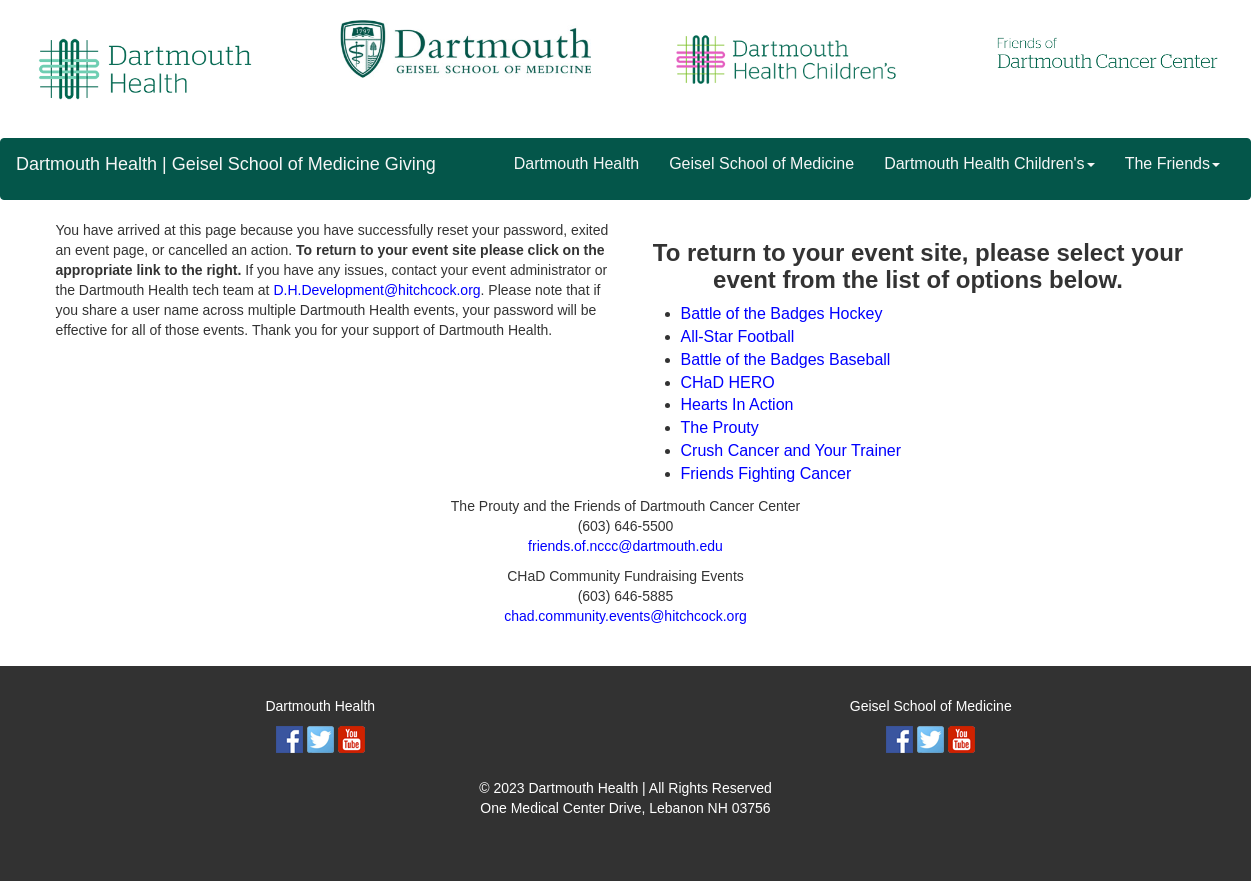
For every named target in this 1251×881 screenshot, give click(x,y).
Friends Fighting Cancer (766, 473)
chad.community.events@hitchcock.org (625, 616)
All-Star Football (738, 336)
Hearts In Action (737, 404)
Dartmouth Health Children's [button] (989, 163)
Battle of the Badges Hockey (782, 313)
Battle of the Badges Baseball (786, 359)
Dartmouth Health (576, 163)
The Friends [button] (1172, 163)
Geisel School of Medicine (761, 163)
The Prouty (720, 427)
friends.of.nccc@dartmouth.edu (625, 546)
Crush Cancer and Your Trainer (791, 450)
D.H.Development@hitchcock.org (376, 290)
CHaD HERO (728, 382)
